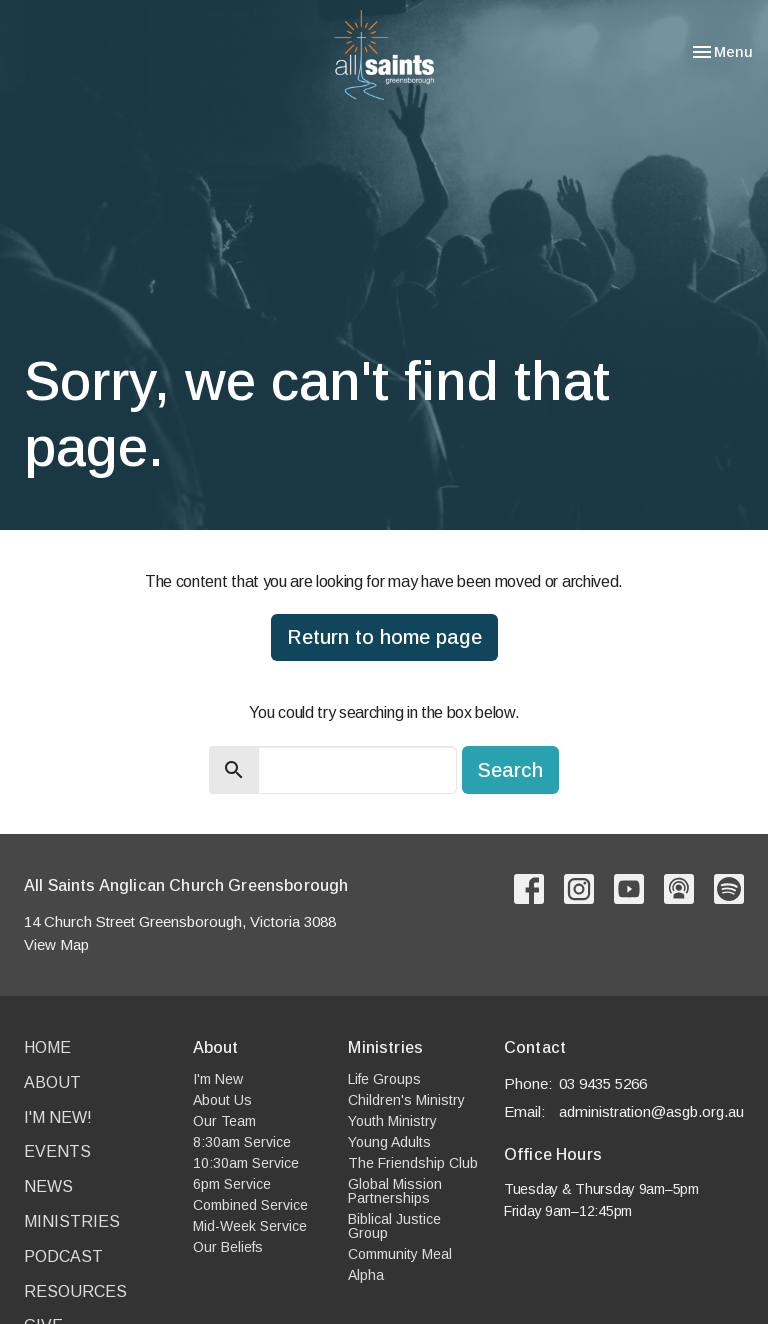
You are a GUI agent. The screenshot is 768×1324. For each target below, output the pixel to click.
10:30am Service (246, 1163)
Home (47, 1047)
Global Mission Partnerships (395, 1191)
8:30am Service (242, 1142)
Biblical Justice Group (394, 1226)
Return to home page (384, 637)
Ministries (72, 1221)
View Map (56, 944)
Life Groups (384, 1079)
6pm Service (232, 1184)
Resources (75, 1291)
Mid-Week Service (250, 1226)
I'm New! (58, 1117)
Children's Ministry (406, 1100)
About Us (222, 1100)
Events (57, 1151)
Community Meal (400, 1254)
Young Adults (389, 1142)
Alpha (366, 1275)
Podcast (63, 1256)
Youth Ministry (392, 1121)
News (48, 1186)
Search (510, 770)
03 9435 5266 (603, 1083)
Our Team (224, 1121)
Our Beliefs (228, 1247)
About (52, 1082)
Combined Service (250, 1205)
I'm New (218, 1079)
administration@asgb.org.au (651, 1111)
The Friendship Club (413, 1163)
